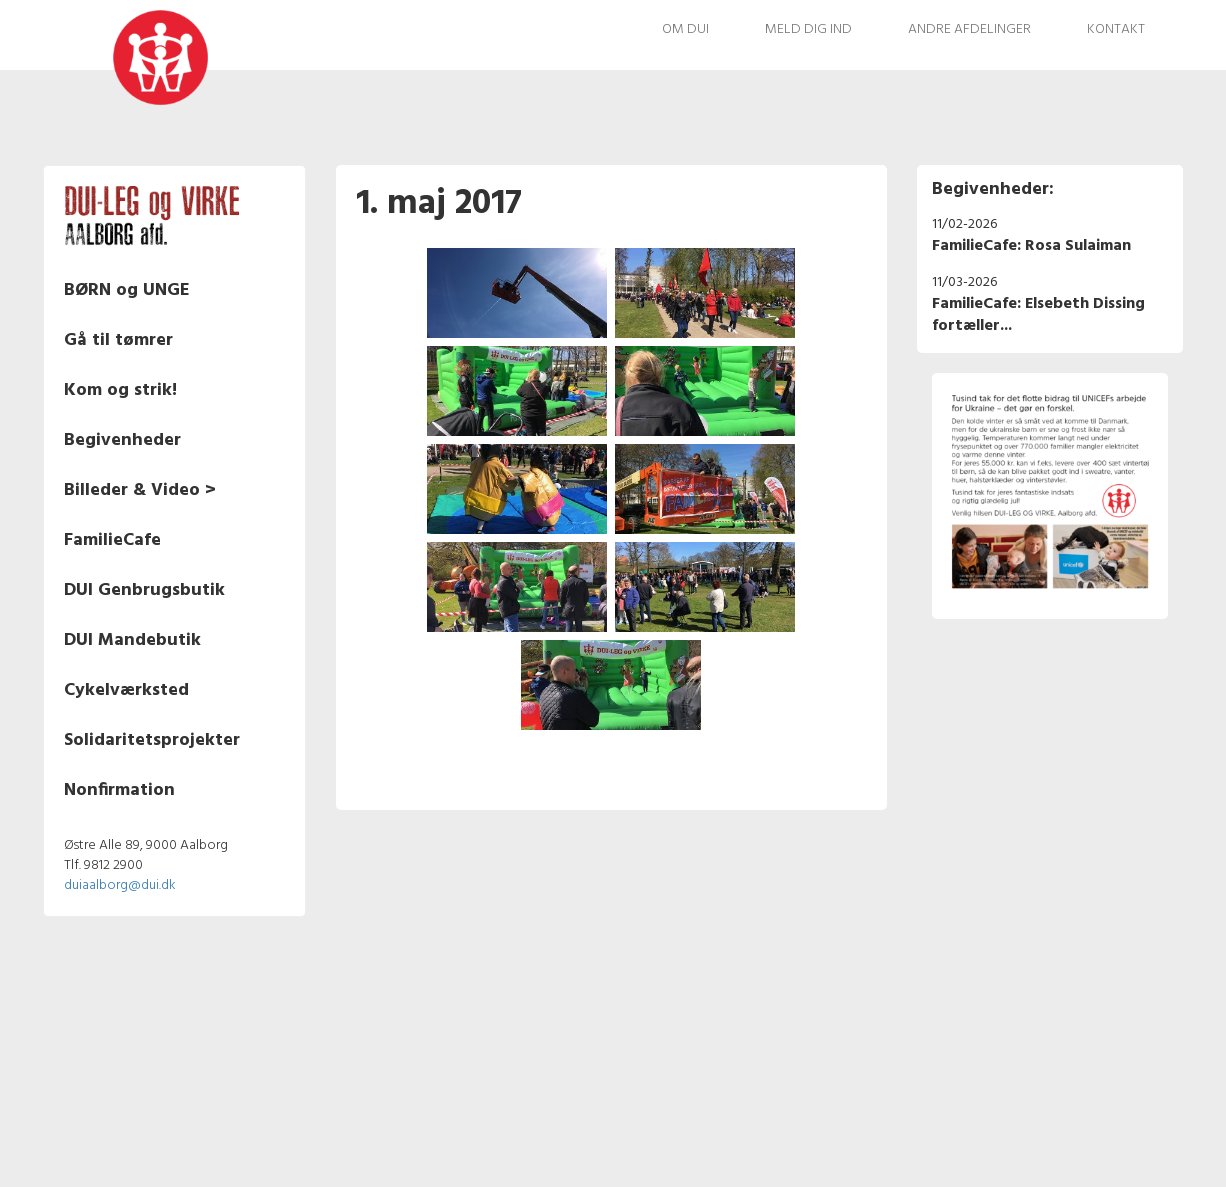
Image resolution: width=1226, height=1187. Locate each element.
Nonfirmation (119, 790)
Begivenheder (122, 440)
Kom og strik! (120, 390)
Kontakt (1116, 29)
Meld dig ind (808, 29)
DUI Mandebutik (132, 640)
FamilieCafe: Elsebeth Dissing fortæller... (1038, 315)
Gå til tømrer (118, 340)
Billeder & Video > (140, 490)
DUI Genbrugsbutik (144, 590)
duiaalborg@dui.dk (120, 885)
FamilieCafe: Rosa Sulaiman (1031, 246)
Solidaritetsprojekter (152, 740)
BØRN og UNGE (127, 290)
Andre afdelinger (969, 29)
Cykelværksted (126, 690)
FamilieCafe (112, 540)
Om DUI (685, 29)
